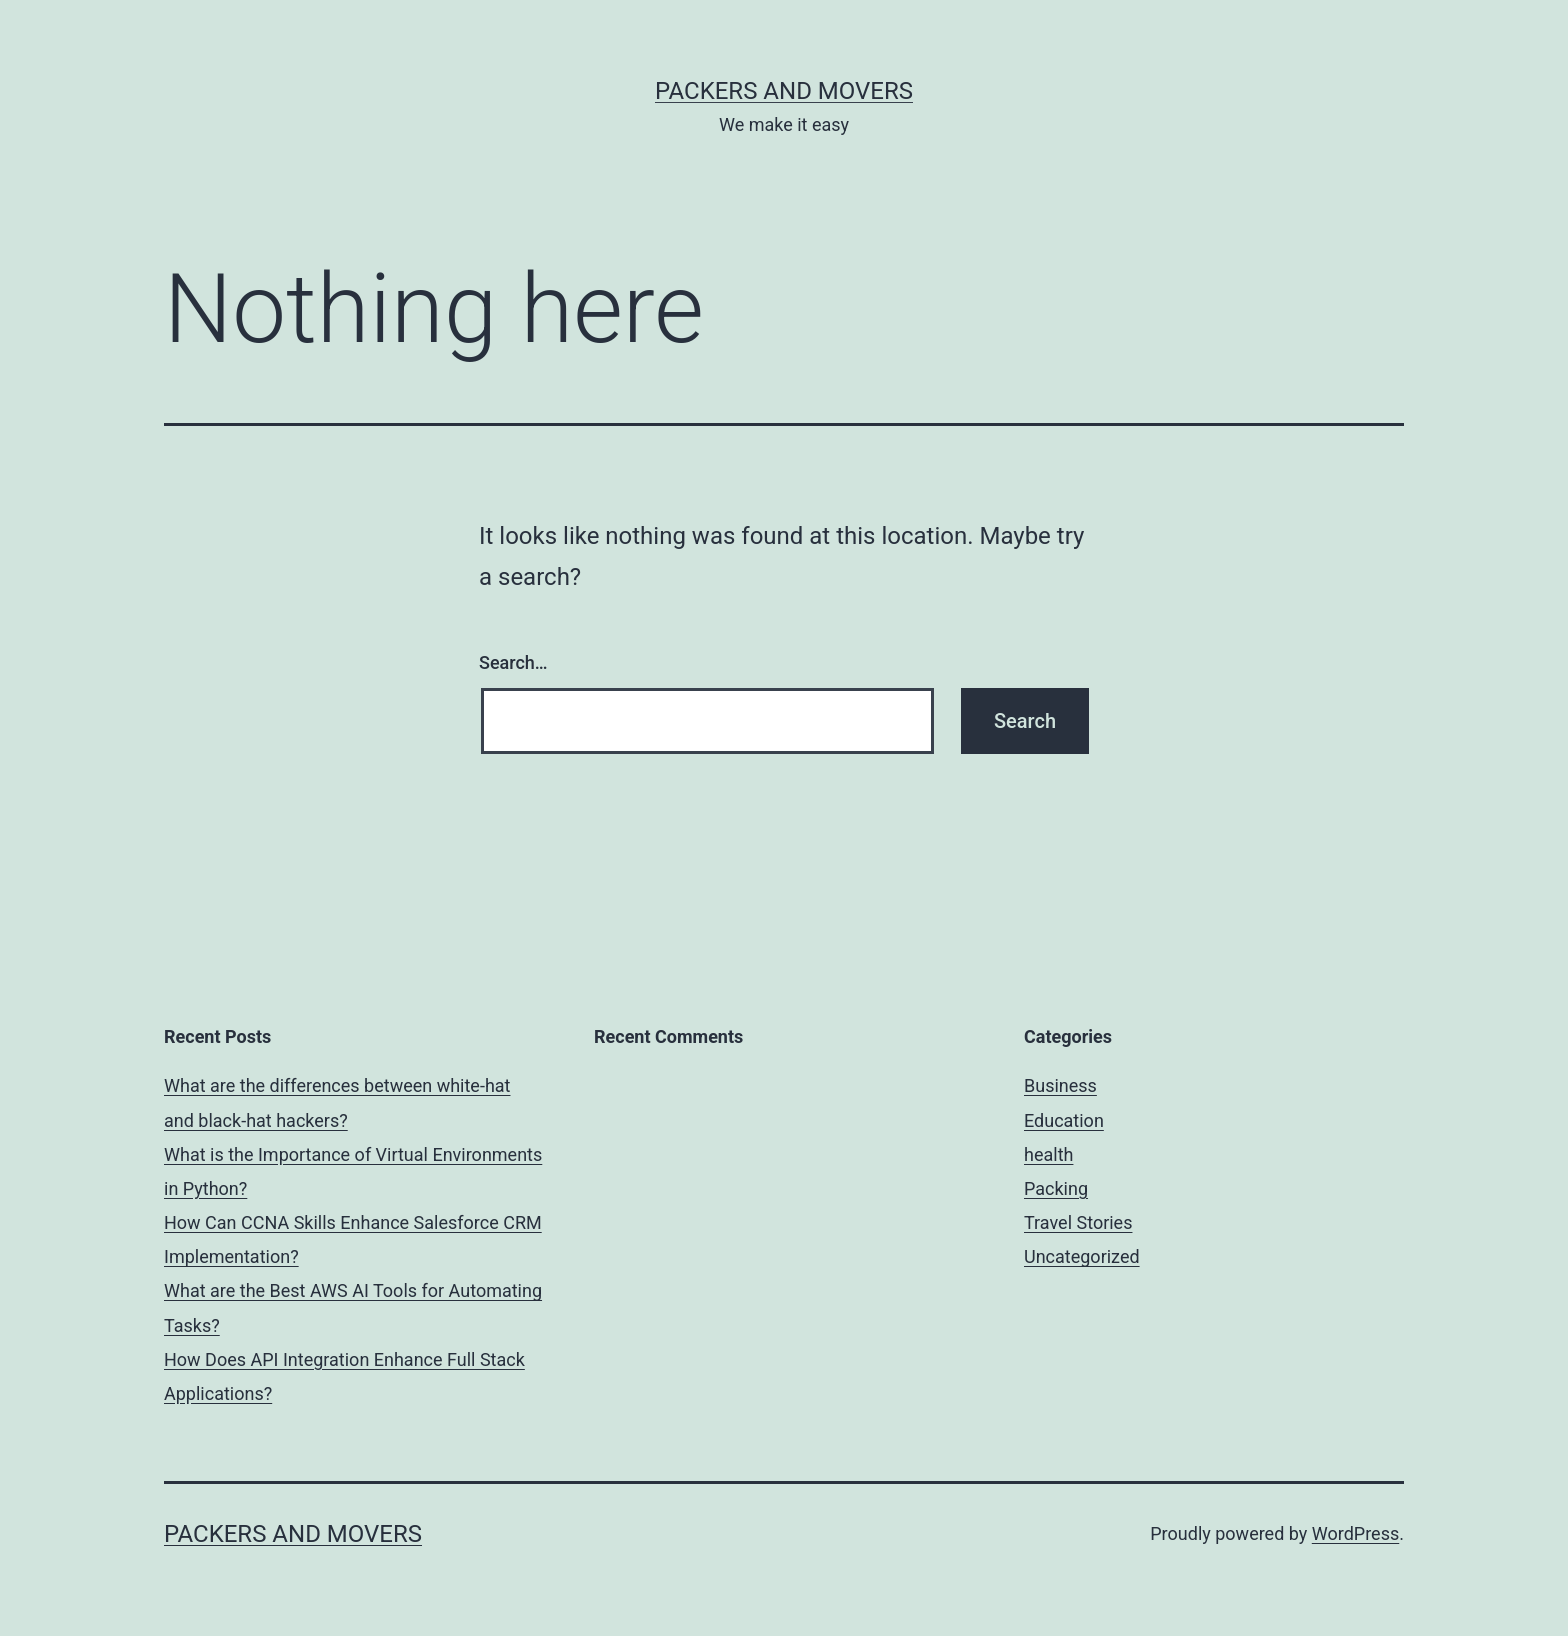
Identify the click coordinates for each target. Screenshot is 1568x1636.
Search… (513, 662)
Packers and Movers (784, 91)
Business (1060, 1085)
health (1048, 1154)
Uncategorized (1082, 1256)
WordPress (1355, 1533)
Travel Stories (1078, 1222)
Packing (1056, 1188)
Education (1064, 1120)
